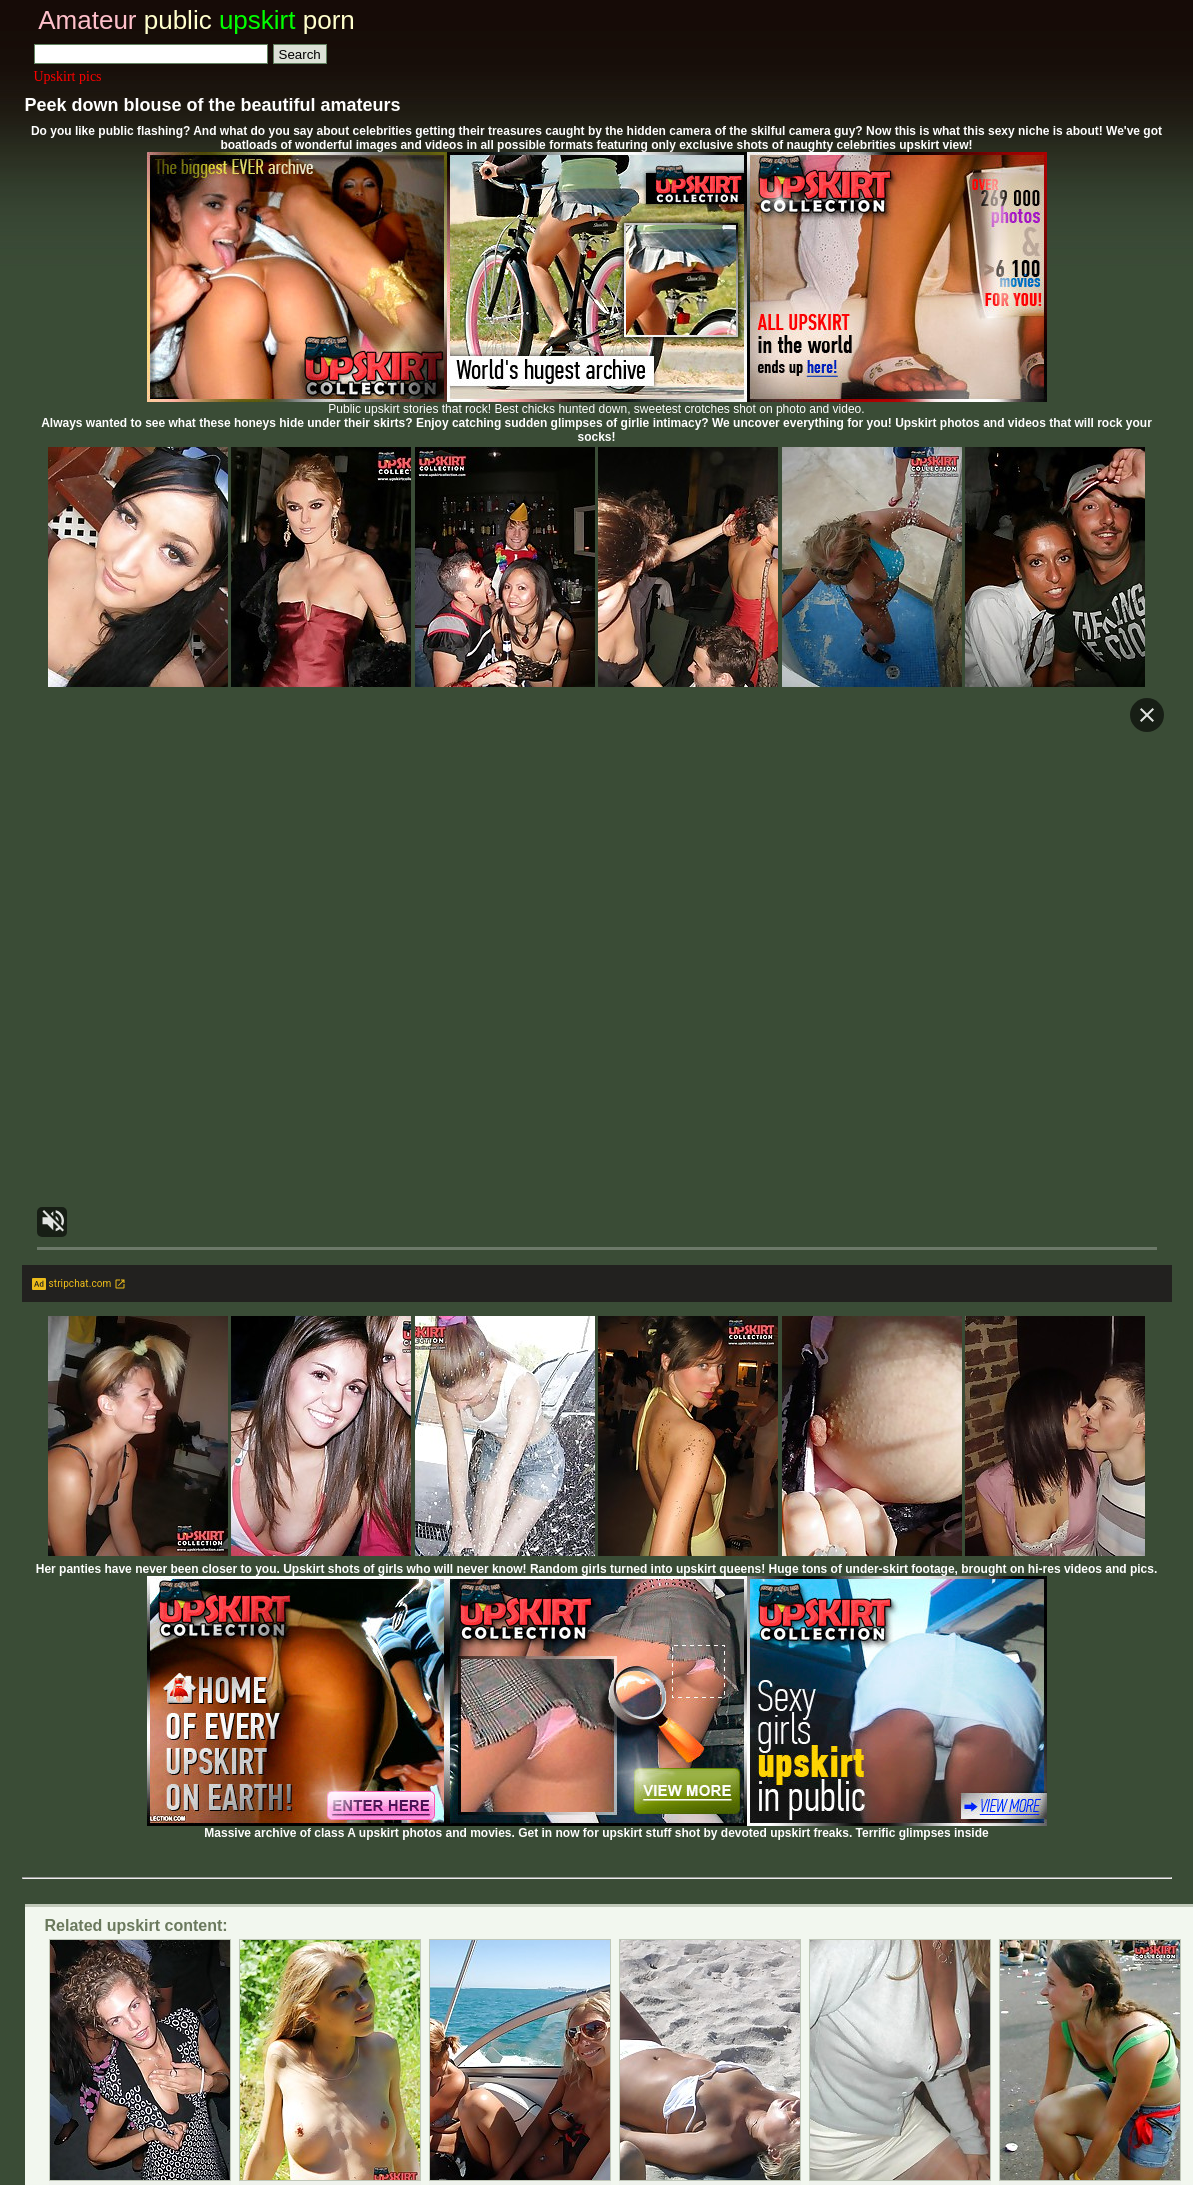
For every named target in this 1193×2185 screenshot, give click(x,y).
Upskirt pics (68, 76)
